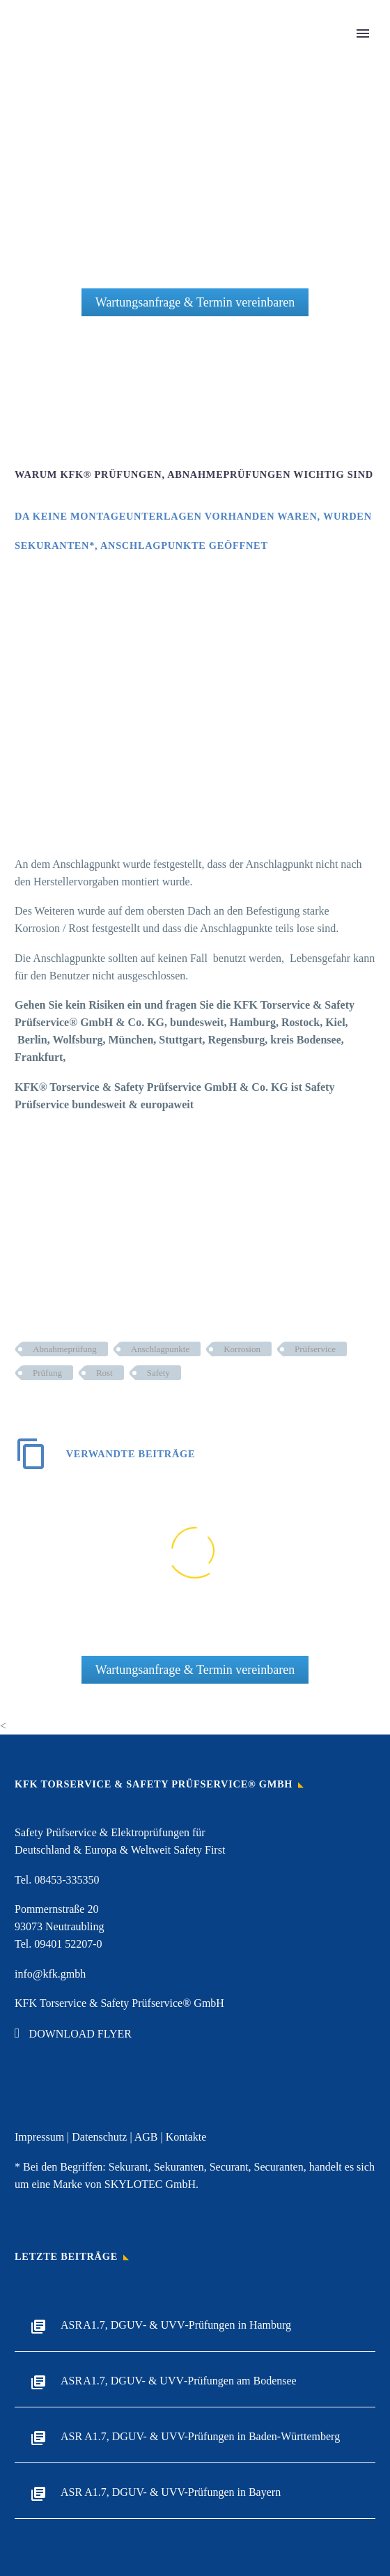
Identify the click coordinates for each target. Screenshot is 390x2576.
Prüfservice (315, 1349)
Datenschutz (99, 2137)
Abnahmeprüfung (65, 1349)
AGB (146, 2137)
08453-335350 (66, 1880)
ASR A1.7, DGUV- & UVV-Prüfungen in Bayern (171, 2492)
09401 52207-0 (68, 1944)
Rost (104, 1372)
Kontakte (186, 2137)
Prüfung (47, 1372)
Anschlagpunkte (160, 1349)
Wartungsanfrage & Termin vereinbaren (195, 302)
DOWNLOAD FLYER (73, 2034)
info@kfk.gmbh (50, 1974)
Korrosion (242, 1349)
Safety (158, 1372)
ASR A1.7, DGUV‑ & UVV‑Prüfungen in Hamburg (176, 2325)
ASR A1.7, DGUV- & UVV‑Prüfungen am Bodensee (179, 2381)
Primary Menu (363, 33)
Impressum (39, 2137)
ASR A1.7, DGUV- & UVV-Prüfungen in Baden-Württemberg (200, 2436)
